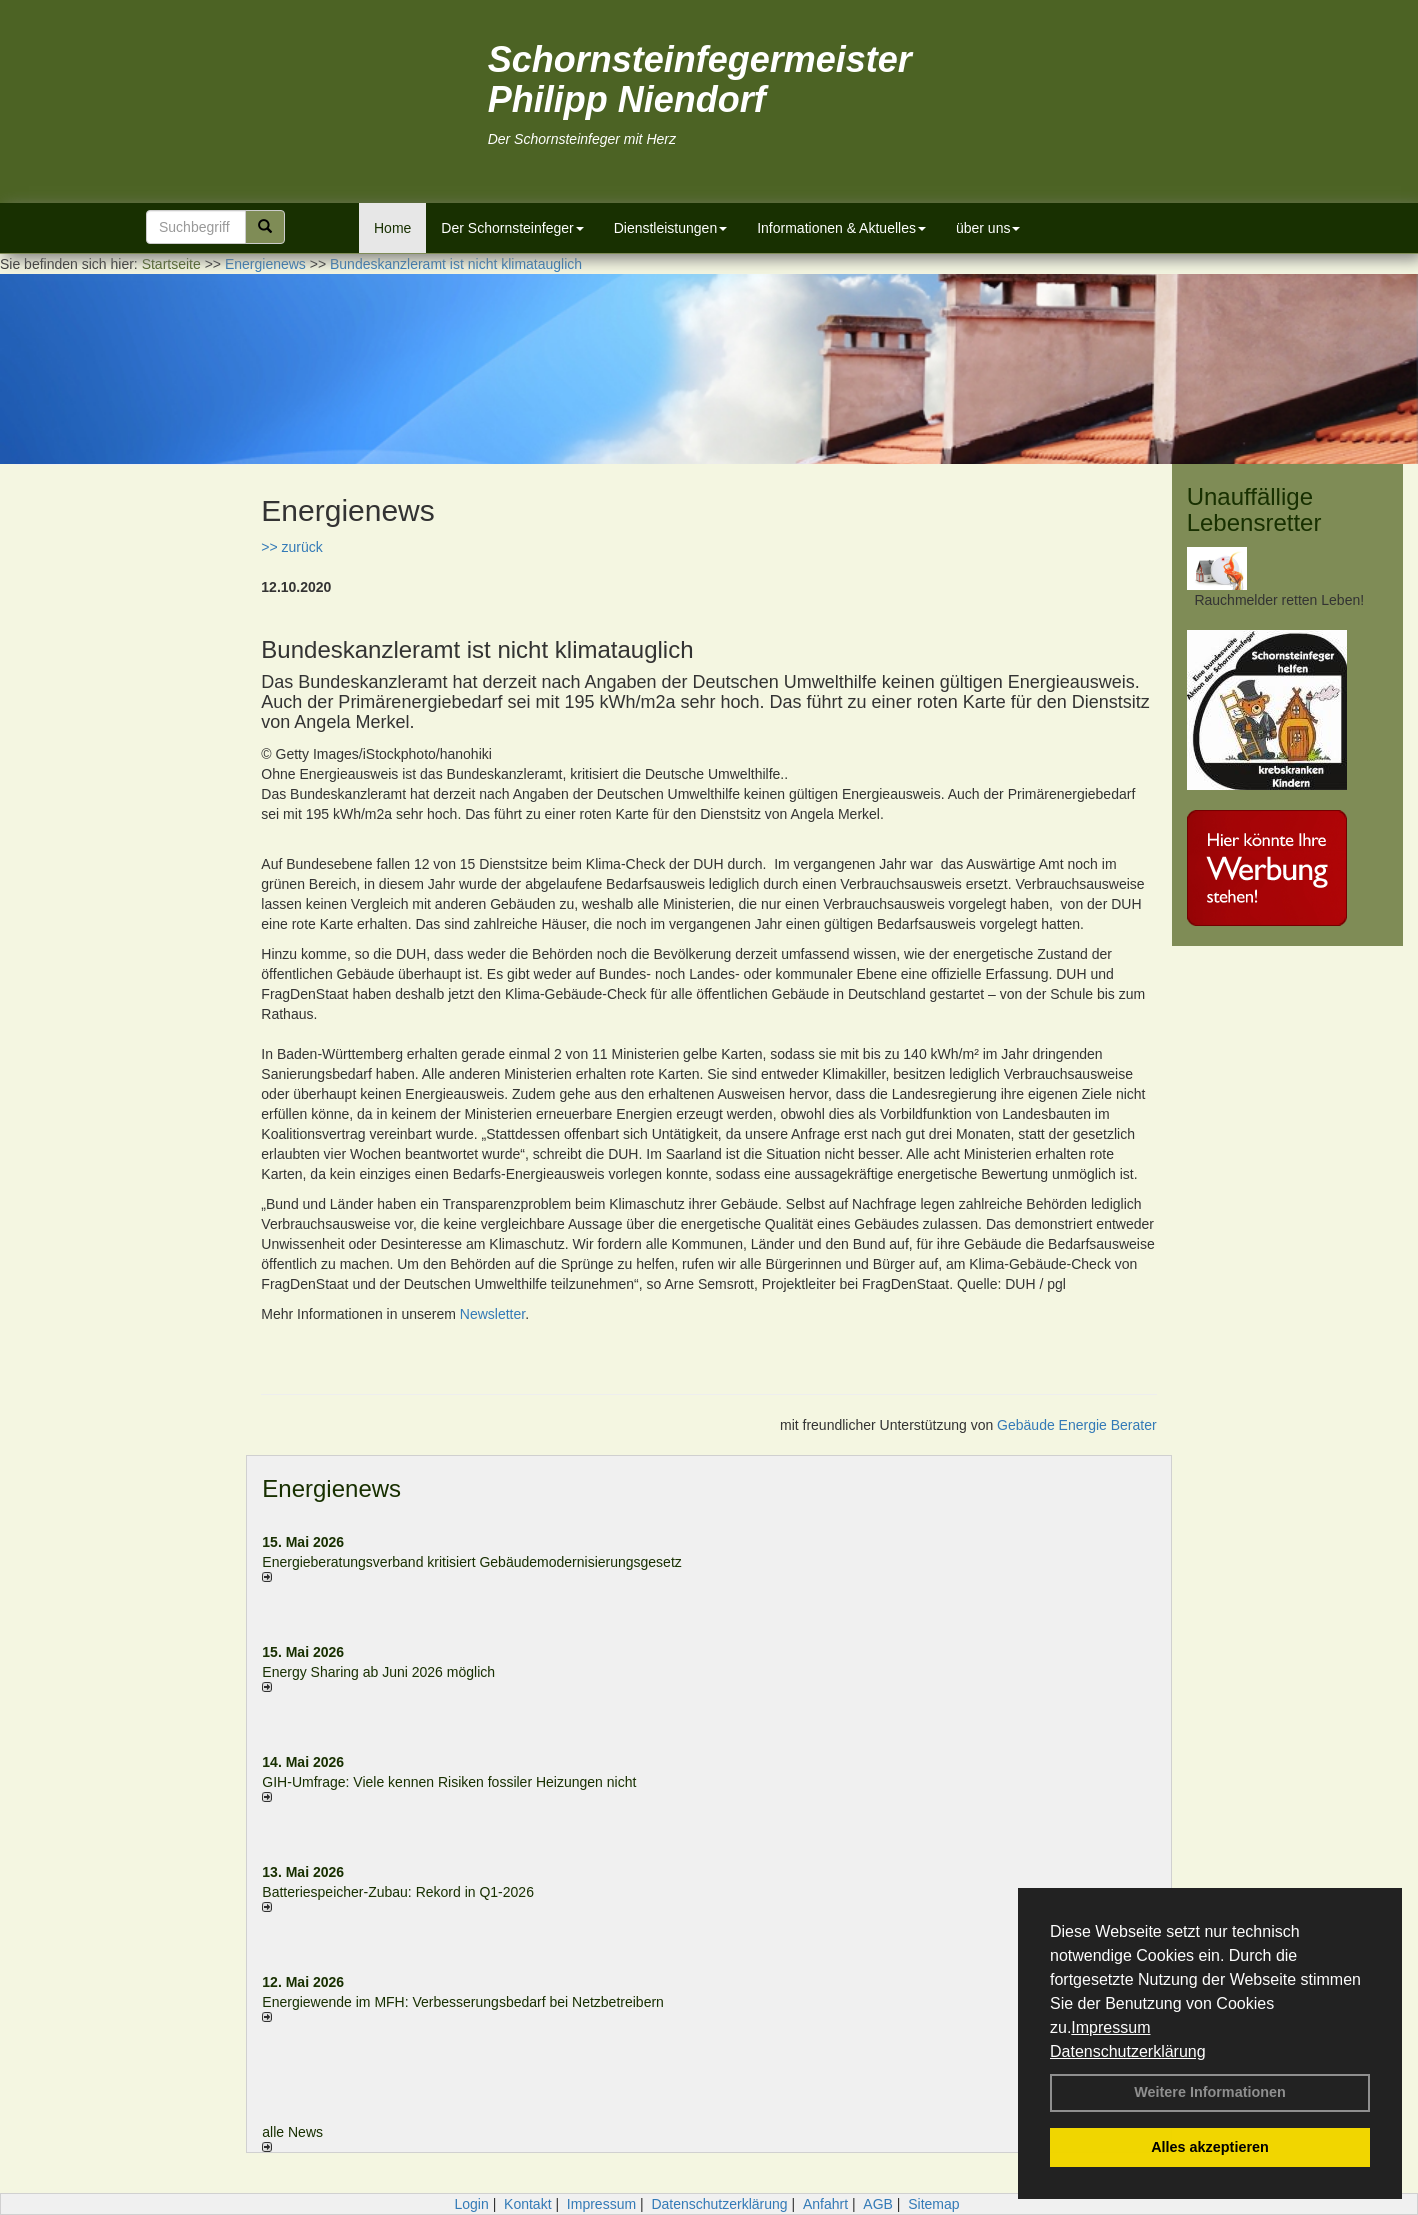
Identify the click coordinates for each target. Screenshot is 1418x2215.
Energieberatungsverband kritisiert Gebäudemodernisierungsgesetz (471, 1562)
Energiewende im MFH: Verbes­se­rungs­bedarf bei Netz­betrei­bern (463, 2002)
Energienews (331, 1488)
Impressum (1110, 2027)
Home (392, 228)
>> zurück (291, 547)
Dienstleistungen (671, 228)
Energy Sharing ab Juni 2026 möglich (378, 1672)
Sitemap (933, 2204)
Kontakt (527, 2204)
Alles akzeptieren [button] (1210, 2147)
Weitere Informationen (1210, 2092)
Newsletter (492, 1314)
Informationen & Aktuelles (841, 228)
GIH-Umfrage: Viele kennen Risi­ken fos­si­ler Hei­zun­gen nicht (449, 1782)
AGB (878, 2204)
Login (471, 2204)
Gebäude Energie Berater (1077, 1425)
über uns (988, 228)
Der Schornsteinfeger (512, 228)
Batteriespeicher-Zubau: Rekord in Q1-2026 (398, 1892)
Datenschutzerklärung (1128, 2051)
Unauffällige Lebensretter (1254, 509)
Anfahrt (825, 2204)
